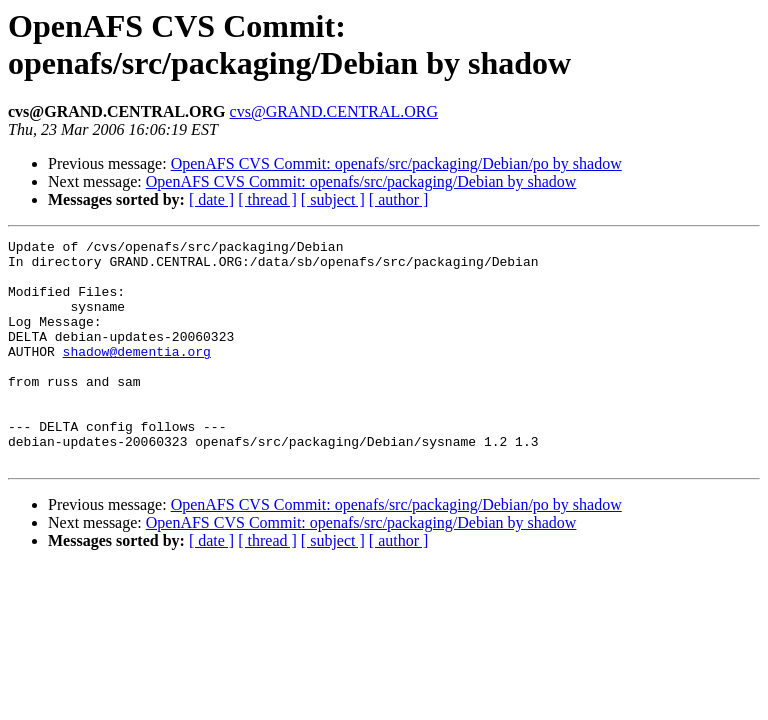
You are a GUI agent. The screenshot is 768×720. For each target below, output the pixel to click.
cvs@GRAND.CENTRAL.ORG (334, 111)
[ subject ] (333, 199)
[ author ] (399, 199)
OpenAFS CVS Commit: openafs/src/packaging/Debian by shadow (361, 181)
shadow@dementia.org (137, 375)
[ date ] (211, 199)
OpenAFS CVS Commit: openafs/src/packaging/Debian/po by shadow (396, 163)
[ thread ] (267, 199)
